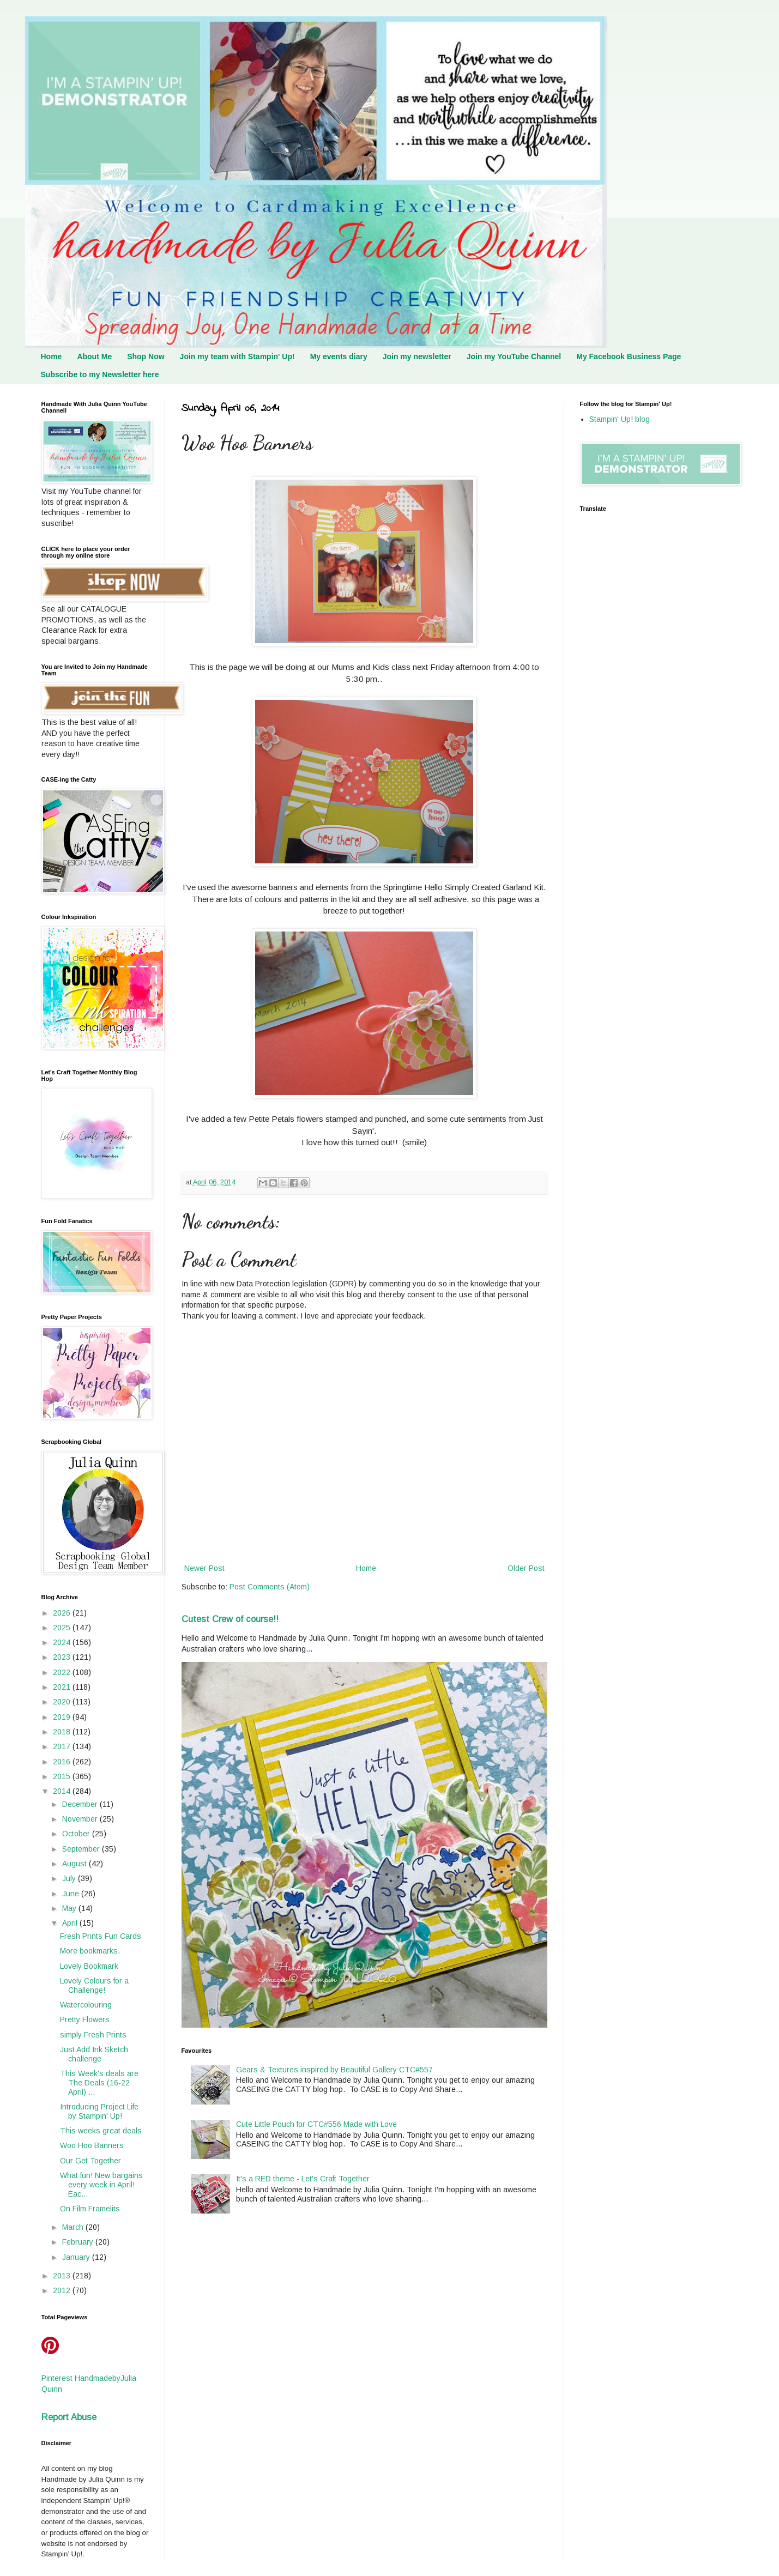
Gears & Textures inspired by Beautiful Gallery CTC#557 (334, 2069)
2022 (63, 1672)
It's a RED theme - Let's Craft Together (303, 2178)
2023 (63, 1657)
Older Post (526, 1568)
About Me (94, 356)
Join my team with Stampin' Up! (237, 356)
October (77, 1833)
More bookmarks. (90, 1950)
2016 (63, 1761)
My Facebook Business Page (628, 356)
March (74, 2227)
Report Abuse (68, 2417)
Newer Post (204, 1568)
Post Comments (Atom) (270, 1586)
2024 (63, 1642)
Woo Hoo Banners (92, 2145)
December (81, 1804)
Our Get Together (90, 2160)
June (71, 1893)
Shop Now (145, 356)
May (70, 1908)
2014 (63, 1791)
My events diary (338, 356)
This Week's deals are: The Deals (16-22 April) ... (100, 2082)
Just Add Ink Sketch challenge (94, 2054)
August (75, 1863)
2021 (63, 1687)
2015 (63, 1776)
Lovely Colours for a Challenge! (94, 1985)
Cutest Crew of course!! (230, 1619)
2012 (63, 2290)
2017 (63, 1746)
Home (51, 356)
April (71, 1923)
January (77, 2257)
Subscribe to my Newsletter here (100, 374)
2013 (63, 2275)
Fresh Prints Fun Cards (100, 1936)
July (70, 1878)
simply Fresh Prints (93, 2034)
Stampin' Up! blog (619, 419)
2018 (63, 1731)
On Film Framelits (90, 2208)
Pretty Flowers (85, 2019)
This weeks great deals (101, 2130)
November (81, 1819)
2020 (63, 1701)
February (78, 2242)
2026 (63, 1613)
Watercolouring (86, 2004)
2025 (63, 1627)
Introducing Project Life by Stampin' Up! (99, 2111)
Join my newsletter (417, 356)
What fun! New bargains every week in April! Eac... (101, 2184)
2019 (63, 1717)
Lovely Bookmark (89, 1966)
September (82, 1849)
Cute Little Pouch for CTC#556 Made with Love (316, 2124)
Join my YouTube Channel (514, 356)
